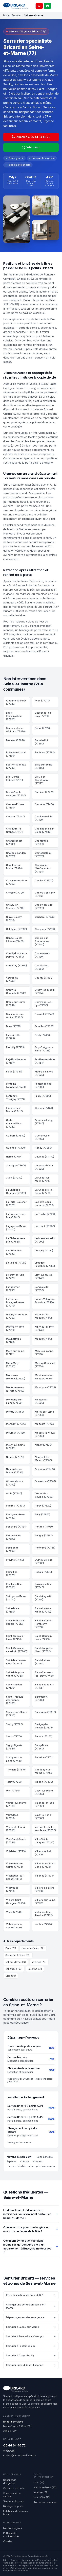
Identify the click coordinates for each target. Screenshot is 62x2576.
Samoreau (45, 1712)
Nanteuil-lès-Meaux (43, 1459)
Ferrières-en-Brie (45, 1061)
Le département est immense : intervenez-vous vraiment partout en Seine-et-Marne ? (31, 2214)
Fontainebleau (43, 1085)
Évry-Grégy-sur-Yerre (44, 1049)
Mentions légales (12, 2528)
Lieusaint (16, 1262)
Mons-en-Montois (15, 1377)
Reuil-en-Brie (14, 1586)
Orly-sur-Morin (14, 1483)
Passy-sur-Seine (15, 1516)
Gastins (44, 1108)
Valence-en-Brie (44, 1804)
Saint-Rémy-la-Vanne (15, 1674)
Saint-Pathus (42, 1662)
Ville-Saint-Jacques (44, 1841)
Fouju (43, 1095)
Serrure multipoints (13, 2501)
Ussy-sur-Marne (44, 1792)
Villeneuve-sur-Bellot (15, 1877)
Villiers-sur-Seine (45, 1902)
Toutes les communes (46, 2502)
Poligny (44, 1535)
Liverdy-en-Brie (15, 1276)
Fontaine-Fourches (16, 1085)
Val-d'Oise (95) (13, 1968)
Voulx (14, 1912)
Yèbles (44, 1924)
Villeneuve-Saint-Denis (45, 1865)
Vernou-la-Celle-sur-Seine (45, 1829)
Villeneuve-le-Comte (14, 1865)
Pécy (42, 1514)
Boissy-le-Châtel (16, 754)
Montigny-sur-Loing (14, 1401)
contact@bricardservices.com (19, 2455)
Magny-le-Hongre (16, 1316)
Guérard (15, 1135)
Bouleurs (45, 752)
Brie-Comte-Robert (14, 778)
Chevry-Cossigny (45, 894)
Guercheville (42, 1137)
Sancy (14, 1724)
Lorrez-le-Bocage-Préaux (15, 1302)
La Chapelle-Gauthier (16, 1191)
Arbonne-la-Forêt (16, 702)
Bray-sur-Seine (43, 766)
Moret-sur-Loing (44, 1413)
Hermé (14, 1156)
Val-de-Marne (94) (15, 1962)
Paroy (43, 1505)
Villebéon (16, 1851)
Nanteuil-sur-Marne (14, 1471)
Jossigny (16, 1165)
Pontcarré (45, 1547)
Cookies (7, 2541)
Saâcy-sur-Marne (16, 1598)
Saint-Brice (12, 1610)
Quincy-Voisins (43, 1561)
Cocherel (45, 917)
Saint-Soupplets (44, 1686)
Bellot (43, 728)
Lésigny (44, 1250)
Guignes (16, 1147)
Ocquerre (45, 1469)
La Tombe (45, 1214)
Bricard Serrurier (12, 15)
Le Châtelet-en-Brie (15, 1240)
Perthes (44, 1526)
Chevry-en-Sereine (15, 906)
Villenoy (44, 1875)
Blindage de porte (13, 2506)
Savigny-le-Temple (44, 1726)
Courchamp (41, 967)
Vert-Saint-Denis (16, 1841)
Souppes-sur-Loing (14, 1759)
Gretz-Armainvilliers (14, 1123)
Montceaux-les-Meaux (44, 1377)
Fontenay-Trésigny (15, 1097)
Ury (13, 1790)
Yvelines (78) (39, 1962)
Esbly (43, 1035)
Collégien (16, 929)
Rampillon (12, 1574)
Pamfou (15, 1505)
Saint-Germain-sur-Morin (16, 1650)
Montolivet (41, 1401)
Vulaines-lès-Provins (44, 1914)
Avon (42, 700)
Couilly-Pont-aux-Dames (16, 955)
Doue (13, 1026)
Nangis (15, 1457)
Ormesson (45, 1481)
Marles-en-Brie (15, 1328)
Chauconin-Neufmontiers (43, 868)
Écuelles (44, 1026)
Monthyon (45, 1387)
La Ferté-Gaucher (16, 1204)
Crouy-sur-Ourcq (15, 1004)
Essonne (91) (35, 1968)
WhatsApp (31, 147)
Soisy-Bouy (41, 1747)
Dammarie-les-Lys (43, 1004)
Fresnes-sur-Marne (14, 1110)
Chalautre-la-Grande (14, 830)
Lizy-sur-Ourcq (43, 1276)
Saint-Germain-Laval (15, 1638)
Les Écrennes (14, 1252)
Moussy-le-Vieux (45, 1434)
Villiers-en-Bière (44, 1889)
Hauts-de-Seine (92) (33, 1948)
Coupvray (16, 965)
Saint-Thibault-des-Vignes (15, 1700)
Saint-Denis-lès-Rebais (16, 1622)
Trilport (44, 1781)
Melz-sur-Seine (15, 1353)
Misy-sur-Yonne (44, 1353)
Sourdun (44, 1757)
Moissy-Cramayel (45, 1365)
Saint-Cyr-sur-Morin (43, 1610)
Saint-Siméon (14, 1686)
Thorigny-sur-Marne (43, 1771)
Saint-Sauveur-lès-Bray (44, 1674)
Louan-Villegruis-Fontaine (45, 1301)
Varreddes (12, 1816)
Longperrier (13, 1289)
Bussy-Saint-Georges (16, 794)
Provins (15, 1559)
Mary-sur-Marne (44, 1328)
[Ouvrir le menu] (55, 6)
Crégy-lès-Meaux (45, 991)
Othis (14, 1493)
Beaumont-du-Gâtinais (16, 730)
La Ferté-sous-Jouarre (44, 1204)
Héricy (43, 1147)
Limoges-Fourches (45, 1264)
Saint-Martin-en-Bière (16, 1662)
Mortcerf (44, 1423)
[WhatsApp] (47, 6)
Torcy (14, 1781)
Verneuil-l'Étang (15, 1829)
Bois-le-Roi (41, 742)
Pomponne (12, 1549)
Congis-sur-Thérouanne (42, 941)
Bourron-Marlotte (16, 766)
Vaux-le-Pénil (43, 1816)
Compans (45, 929)
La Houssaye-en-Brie (16, 1216)
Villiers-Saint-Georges (16, 1902)
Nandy (43, 1444)
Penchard (16, 1526)
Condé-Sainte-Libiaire (15, 940)
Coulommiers (42, 955)
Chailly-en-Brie (43, 818)
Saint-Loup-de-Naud (44, 1650)
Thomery (16, 1769)
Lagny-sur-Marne (16, 1228)
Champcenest (14, 842)
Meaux (43, 1338)
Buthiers (44, 792)
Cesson (15, 816)
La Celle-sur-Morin (42, 1179)
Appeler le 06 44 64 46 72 (31, 137)
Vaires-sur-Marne (16, 1804)
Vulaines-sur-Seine (14, 1926)
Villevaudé (12, 1889)
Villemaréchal (43, 1853)
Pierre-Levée (13, 1537)
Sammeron (41, 1698)
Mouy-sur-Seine (15, 1446)
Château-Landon (16, 854)
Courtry (43, 977)
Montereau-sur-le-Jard (15, 1389)
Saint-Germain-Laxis (44, 1638)
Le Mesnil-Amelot (45, 1240)
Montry (15, 1411)
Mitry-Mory (12, 1365)
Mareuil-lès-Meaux (43, 1316)
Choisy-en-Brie (43, 906)
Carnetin (45, 804)
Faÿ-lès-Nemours (16, 1061)
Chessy (15, 892)
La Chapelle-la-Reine (44, 1191)
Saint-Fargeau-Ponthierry (44, 1623)
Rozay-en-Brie (43, 1586)
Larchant (45, 1226)
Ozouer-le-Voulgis (44, 1495)
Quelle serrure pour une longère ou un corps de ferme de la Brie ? (31, 2229)
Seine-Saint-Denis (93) (17, 1955)
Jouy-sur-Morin (44, 1167)
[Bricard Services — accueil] (15, 6)
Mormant (16, 1423)
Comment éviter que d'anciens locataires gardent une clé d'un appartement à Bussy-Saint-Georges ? (31, 2246)
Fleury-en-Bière (44, 1073)
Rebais (43, 1572)
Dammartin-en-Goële (15, 1016)
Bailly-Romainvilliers (14, 716)
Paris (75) (10, 1948)
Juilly (14, 1177)
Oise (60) (10, 1975)
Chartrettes (41, 842)
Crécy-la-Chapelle (16, 991)
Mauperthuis (13, 1340)
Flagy (14, 1071)
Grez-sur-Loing (44, 1122)
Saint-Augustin (43, 1598)
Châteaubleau (43, 854)
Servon (43, 1736)
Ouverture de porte (14, 2488)
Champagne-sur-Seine (45, 830)
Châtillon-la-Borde (14, 867)
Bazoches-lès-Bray (43, 714)
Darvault (44, 1014)
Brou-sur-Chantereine (42, 780)
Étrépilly (15, 1047)
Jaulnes (44, 1156)
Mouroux (15, 1432)
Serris (14, 1736)
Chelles (44, 880)
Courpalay (12, 979)
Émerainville (13, 1037)
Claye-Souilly (14, 919)
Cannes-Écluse (15, 806)
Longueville (41, 1289)
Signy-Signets (14, 1747)
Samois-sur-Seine (16, 1714)
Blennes (15, 740)
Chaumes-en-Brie (16, 882)
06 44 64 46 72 (14, 2445)
